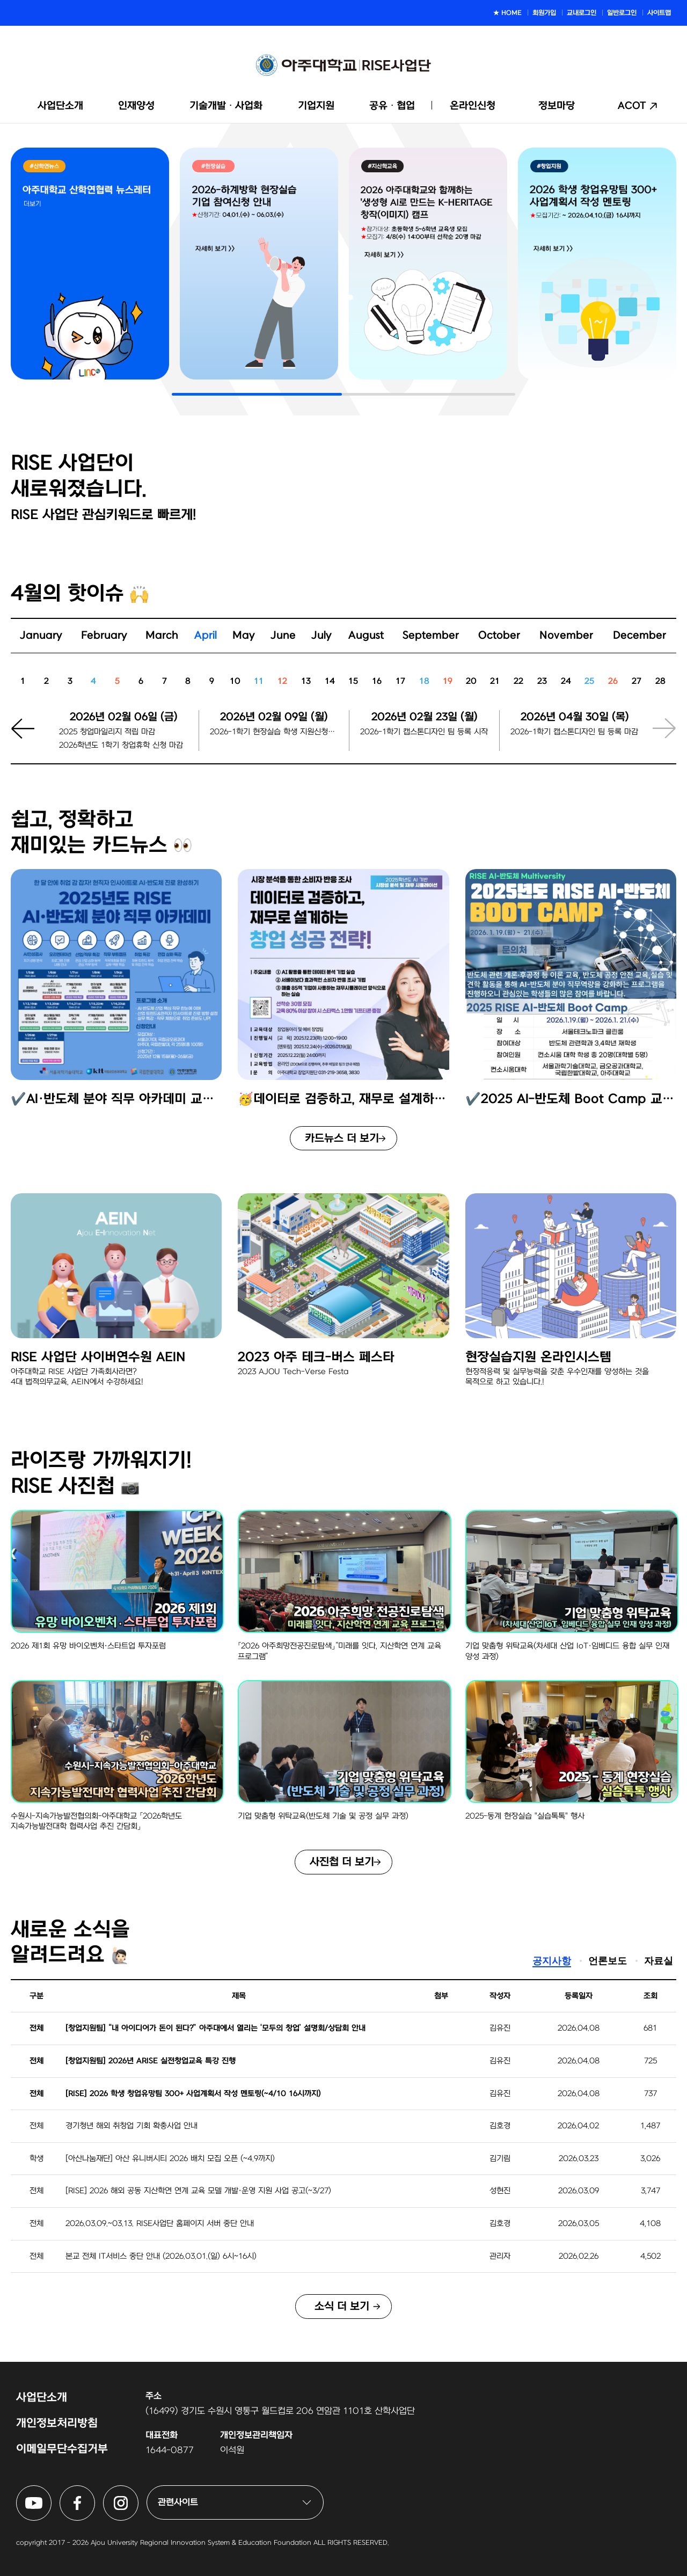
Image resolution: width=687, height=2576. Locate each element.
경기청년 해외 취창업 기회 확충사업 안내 (131, 2125)
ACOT (632, 106)
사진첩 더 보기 (342, 1862)
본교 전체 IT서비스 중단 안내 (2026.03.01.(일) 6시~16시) (161, 2256)
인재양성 (136, 106)
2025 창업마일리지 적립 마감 (107, 731)
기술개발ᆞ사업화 (225, 106)
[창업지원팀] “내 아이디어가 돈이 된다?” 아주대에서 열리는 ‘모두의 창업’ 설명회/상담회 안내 (215, 2028)
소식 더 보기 (342, 2306)
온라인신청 (472, 106)
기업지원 (316, 106)
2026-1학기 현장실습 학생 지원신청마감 (274, 731)
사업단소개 (60, 106)
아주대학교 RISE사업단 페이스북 (94, 2492)
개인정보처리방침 (57, 2423)
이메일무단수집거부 (62, 2449)
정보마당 (556, 106)
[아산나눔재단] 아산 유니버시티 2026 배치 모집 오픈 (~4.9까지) (170, 2158)
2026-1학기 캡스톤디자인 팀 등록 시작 (424, 731)
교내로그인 (581, 13)
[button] (29, 736)
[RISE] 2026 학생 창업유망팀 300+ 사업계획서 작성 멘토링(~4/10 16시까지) (193, 2093)
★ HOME (507, 13)
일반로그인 (622, 13)
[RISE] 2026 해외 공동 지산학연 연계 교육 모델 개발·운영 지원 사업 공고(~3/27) (198, 2190)
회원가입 (544, 13)
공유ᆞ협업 (392, 106)
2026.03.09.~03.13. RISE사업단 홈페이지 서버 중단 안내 (159, 2223)
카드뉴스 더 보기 (342, 1138)
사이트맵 (659, 13)
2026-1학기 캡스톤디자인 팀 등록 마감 (574, 731)
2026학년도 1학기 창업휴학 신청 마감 (121, 745)
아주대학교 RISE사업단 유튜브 (51, 2492)
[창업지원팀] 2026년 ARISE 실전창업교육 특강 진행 (150, 2061)
